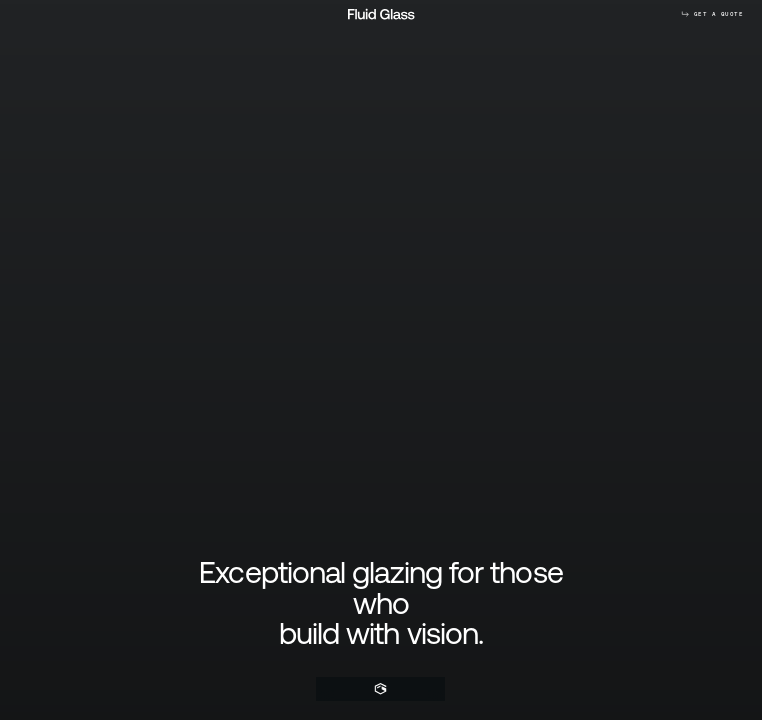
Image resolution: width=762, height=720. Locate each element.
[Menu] (435, 689)
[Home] (381, 689)
